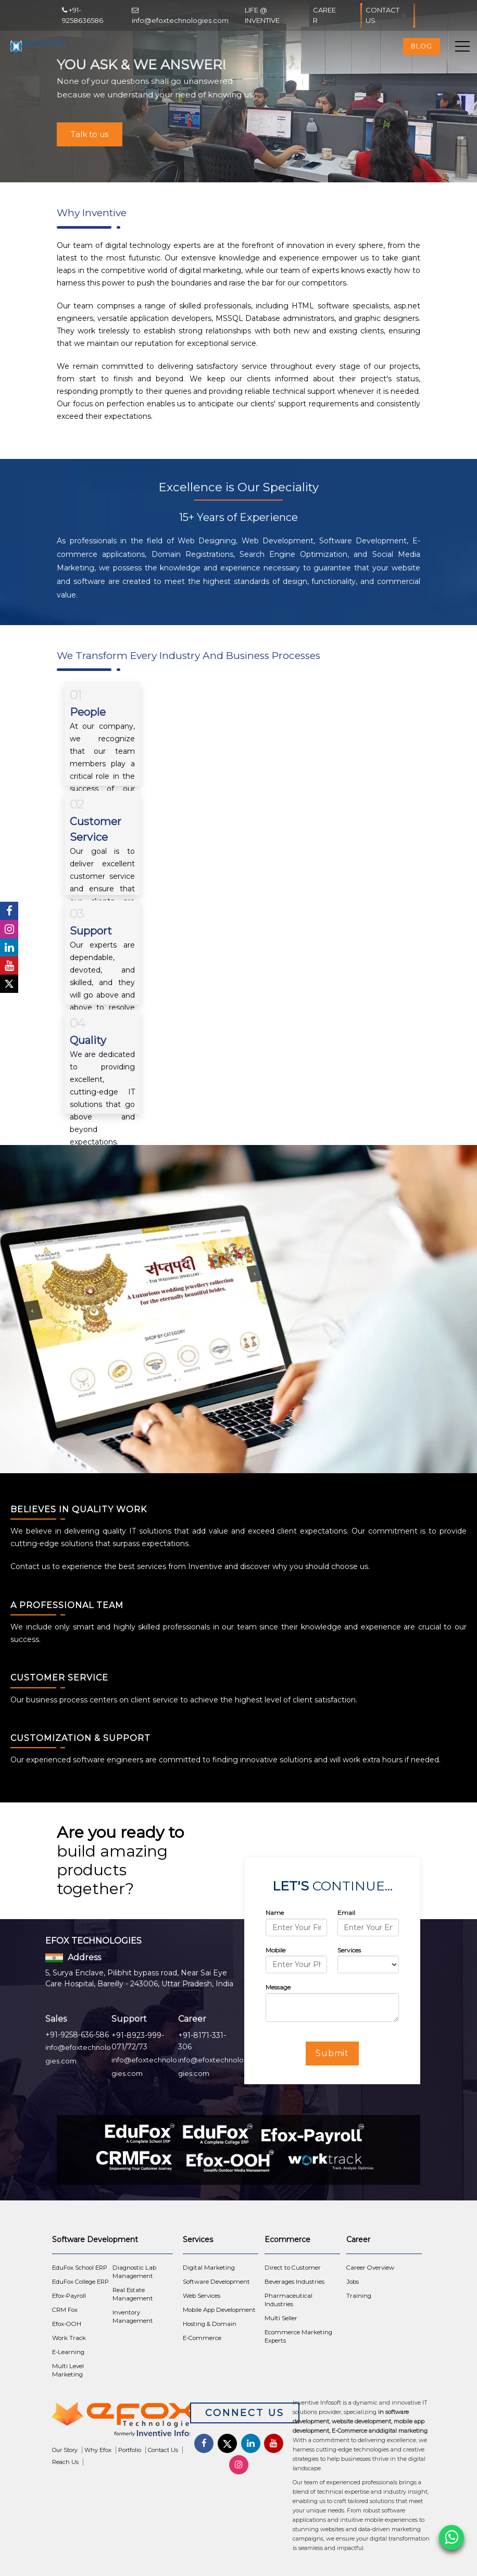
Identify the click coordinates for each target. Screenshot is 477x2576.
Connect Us (244, 2413)
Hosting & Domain (209, 2324)
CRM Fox (65, 2309)
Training (358, 2295)
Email (346, 1913)
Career (324, 15)
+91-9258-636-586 (77, 2034)
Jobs (352, 2281)
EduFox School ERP (79, 2267)
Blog (421, 46)
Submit (332, 2053)
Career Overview (370, 2267)
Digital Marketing (209, 2267)
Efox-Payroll (69, 2295)
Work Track (69, 2338)
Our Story (65, 2450)
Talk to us (89, 134)
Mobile (275, 1950)
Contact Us (387, 15)
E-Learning (68, 2352)
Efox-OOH (66, 2324)
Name (275, 1913)
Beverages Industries (294, 2281)
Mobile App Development (219, 2309)
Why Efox (97, 2450)
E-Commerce (202, 2338)
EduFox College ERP (80, 2281)
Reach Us (65, 2462)
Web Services (201, 2295)
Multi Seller (281, 2318)
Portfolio (129, 2450)
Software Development (216, 2281)
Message (278, 1987)
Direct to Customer (293, 2267)
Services (349, 1950)
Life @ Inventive (262, 15)
